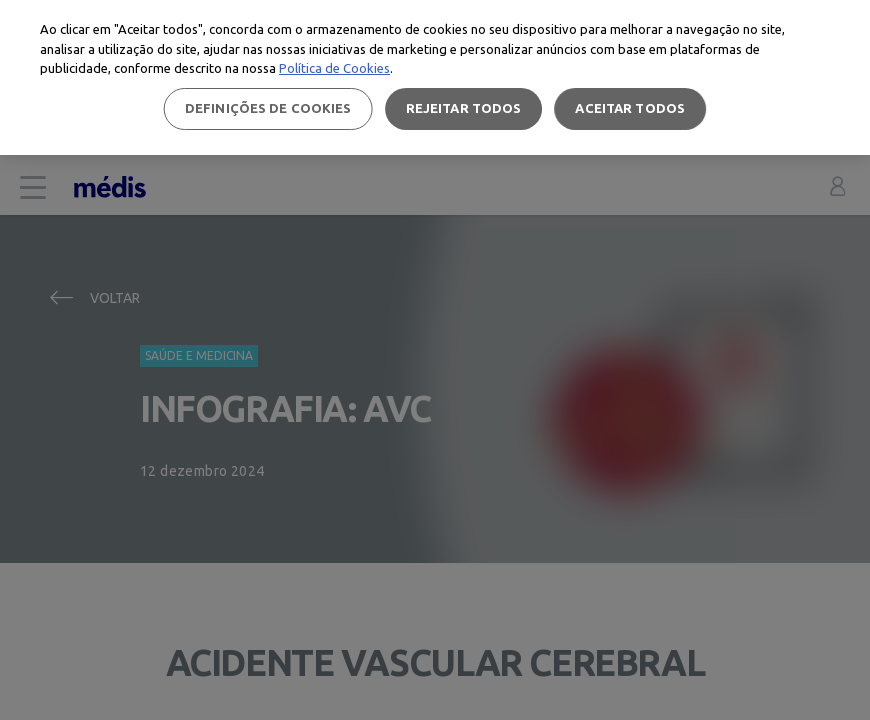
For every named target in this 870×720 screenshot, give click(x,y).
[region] (435, 77)
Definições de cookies (268, 108)
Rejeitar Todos (464, 108)
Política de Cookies (334, 68)
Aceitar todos (630, 108)
